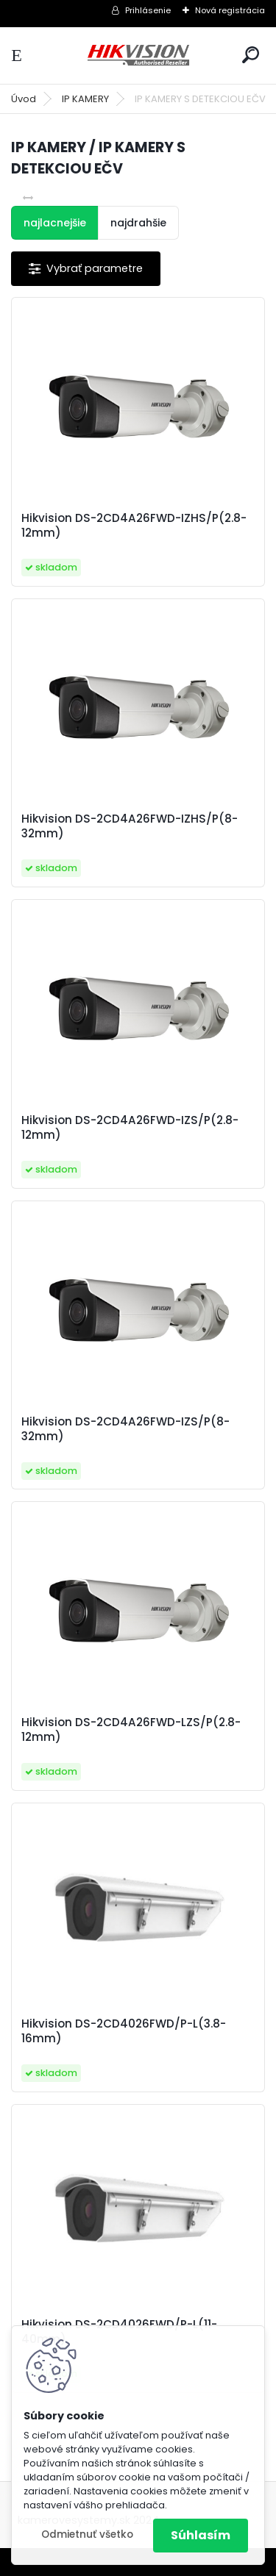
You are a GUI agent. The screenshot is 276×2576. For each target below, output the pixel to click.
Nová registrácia (230, 10)
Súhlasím (200, 2535)
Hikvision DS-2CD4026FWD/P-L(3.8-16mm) (123, 2031)
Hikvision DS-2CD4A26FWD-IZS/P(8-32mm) (125, 1429)
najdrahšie (138, 222)
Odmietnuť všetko (87, 2534)
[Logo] (138, 55)
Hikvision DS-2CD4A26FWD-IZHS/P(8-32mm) (129, 826)
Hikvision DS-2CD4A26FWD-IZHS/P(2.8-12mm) (134, 525)
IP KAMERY (85, 99)
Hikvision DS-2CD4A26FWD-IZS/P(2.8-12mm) (129, 1127)
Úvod (23, 99)
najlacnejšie (55, 222)
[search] (250, 54)
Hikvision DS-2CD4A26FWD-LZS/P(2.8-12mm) (131, 1730)
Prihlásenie (148, 10)
